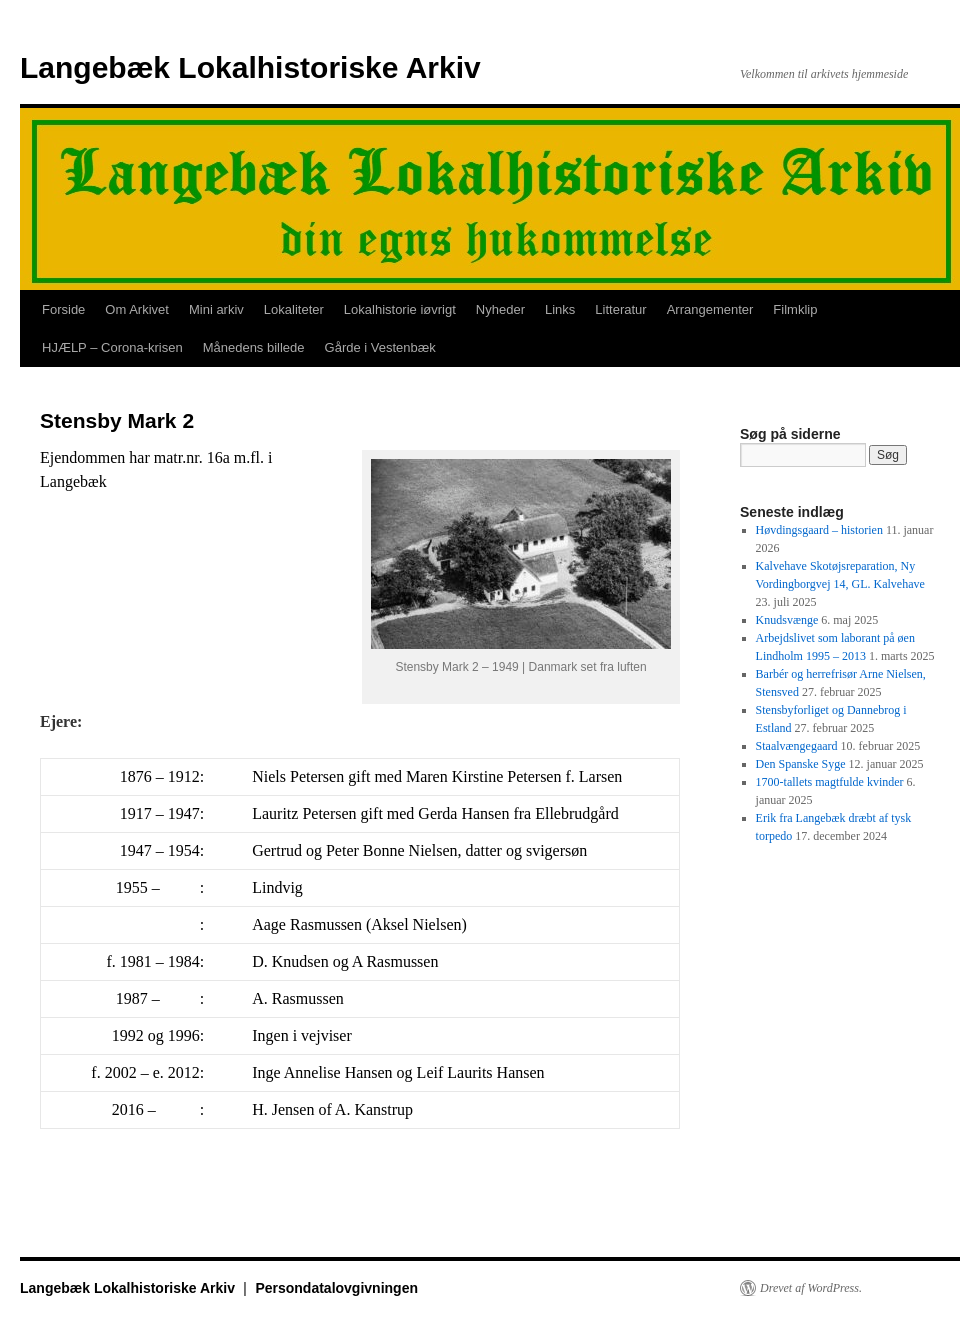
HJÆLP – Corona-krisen (112, 347)
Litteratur (620, 309)
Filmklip (795, 309)
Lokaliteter (294, 309)
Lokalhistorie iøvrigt (400, 309)
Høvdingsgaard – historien (819, 530)
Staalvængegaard (797, 746)
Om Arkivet (137, 309)
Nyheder (500, 309)
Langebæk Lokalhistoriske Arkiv (250, 67)
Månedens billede (254, 347)
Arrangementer (710, 309)
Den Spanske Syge (801, 764)
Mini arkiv (216, 309)
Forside (63, 309)
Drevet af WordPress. (811, 1288)
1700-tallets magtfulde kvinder (830, 782)
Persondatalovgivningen (336, 1288)
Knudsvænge (787, 620)
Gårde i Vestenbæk (380, 347)
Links (560, 309)
